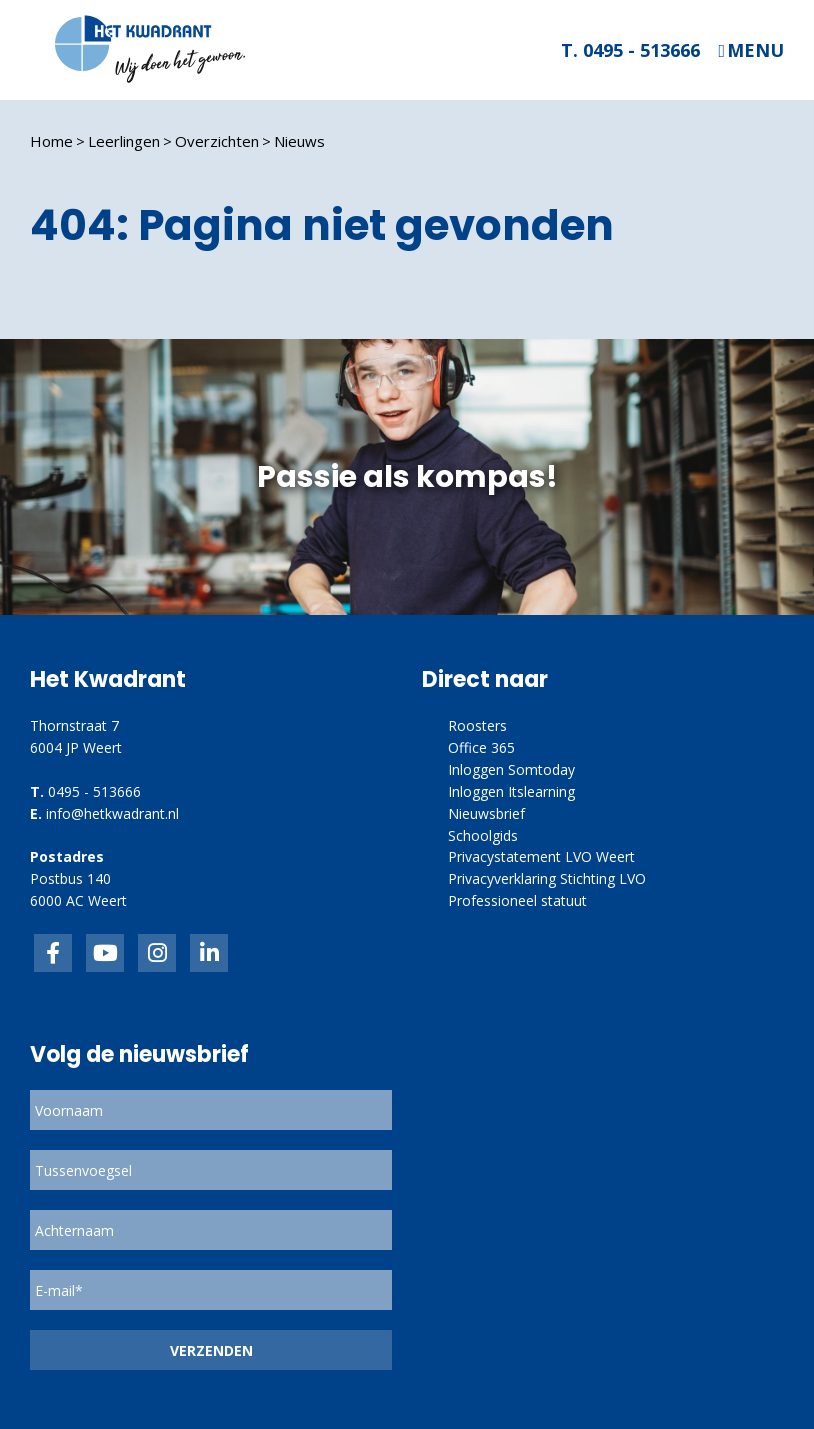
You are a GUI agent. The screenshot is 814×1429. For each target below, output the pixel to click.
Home (51, 141)
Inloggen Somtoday (511, 769)
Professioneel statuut (517, 900)
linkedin (209, 953)
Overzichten (217, 141)
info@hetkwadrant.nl (112, 813)
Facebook (53, 953)
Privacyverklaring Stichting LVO (547, 878)
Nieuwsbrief (486, 813)
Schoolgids (483, 835)
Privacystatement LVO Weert (541, 856)
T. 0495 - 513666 (630, 50)
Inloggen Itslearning (511, 791)
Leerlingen (124, 141)
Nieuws (299, 141)
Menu (755, 50)
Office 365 (481, 747)
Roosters (477, 725)
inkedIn (105, 953)
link (157, 953)
